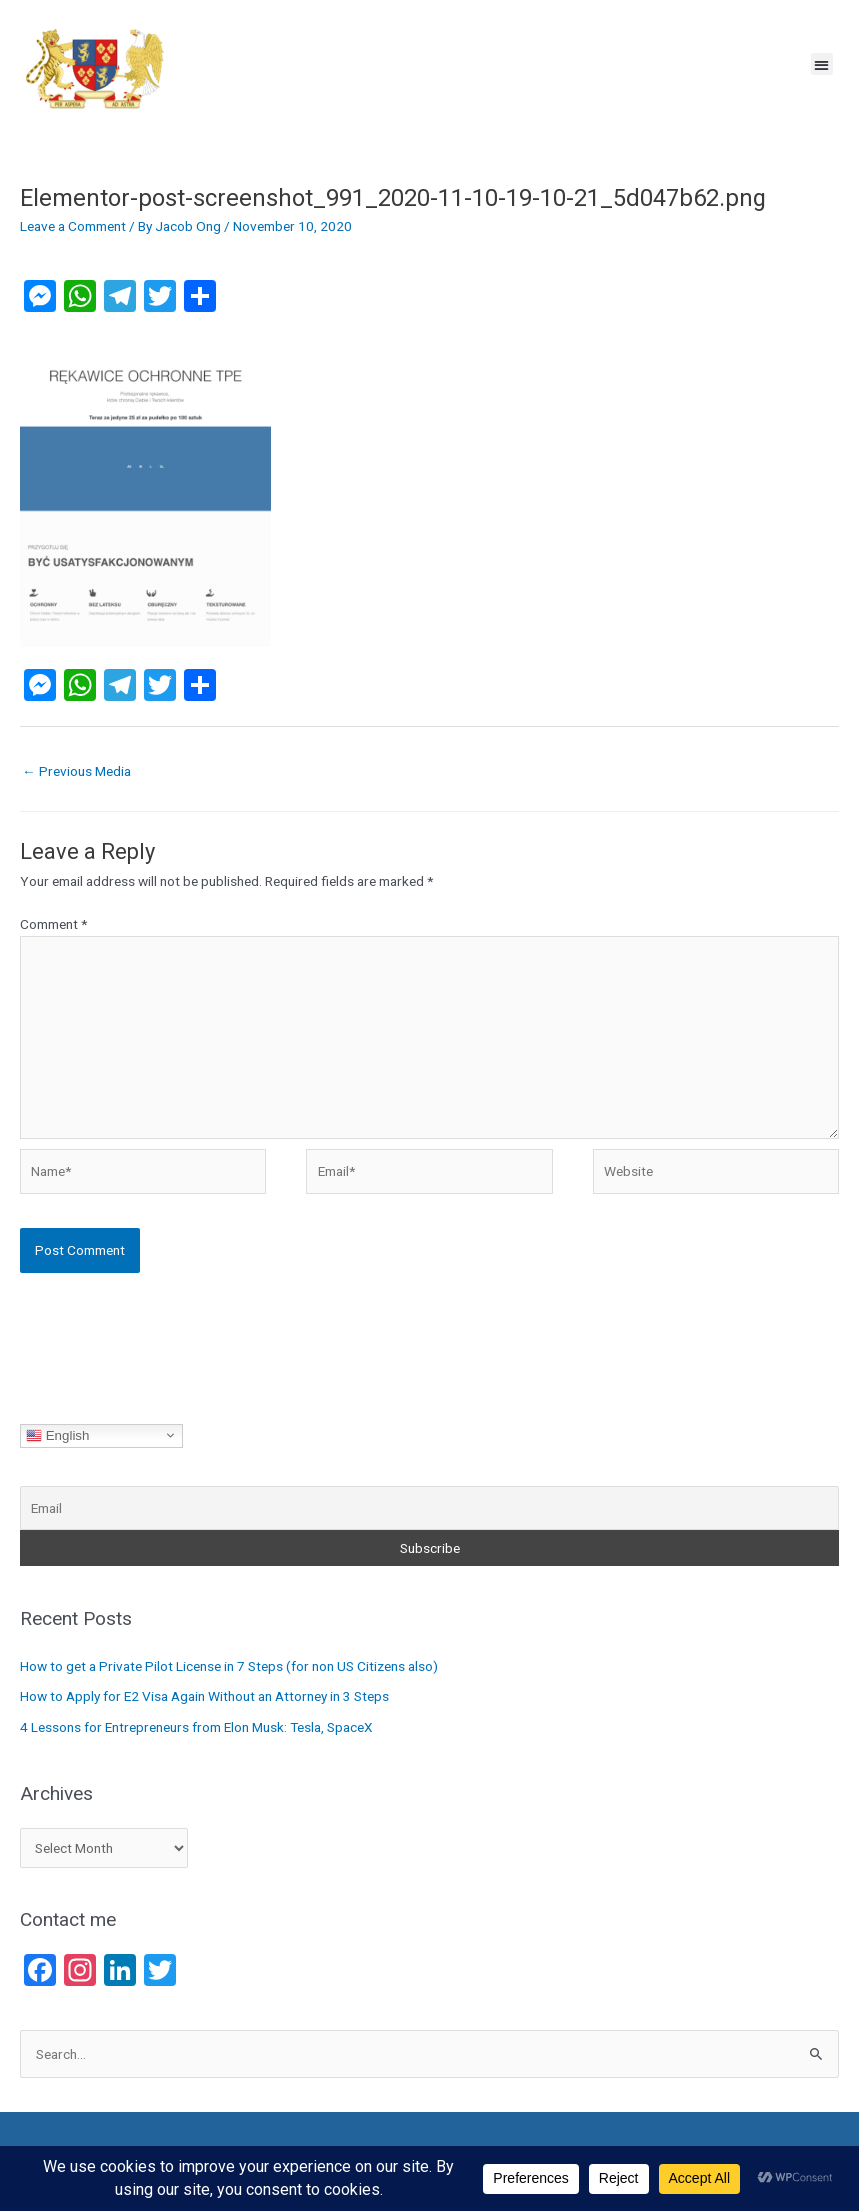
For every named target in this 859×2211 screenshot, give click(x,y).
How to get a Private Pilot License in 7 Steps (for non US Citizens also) (229, 1666)
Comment (53, 924)
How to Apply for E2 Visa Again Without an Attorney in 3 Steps (204, 1696)
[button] (822, 64)
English (57, 1435)
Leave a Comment (73, 226)
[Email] (429, 1508)
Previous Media (76, 771)
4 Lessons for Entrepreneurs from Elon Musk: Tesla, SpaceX (196, 1727)
